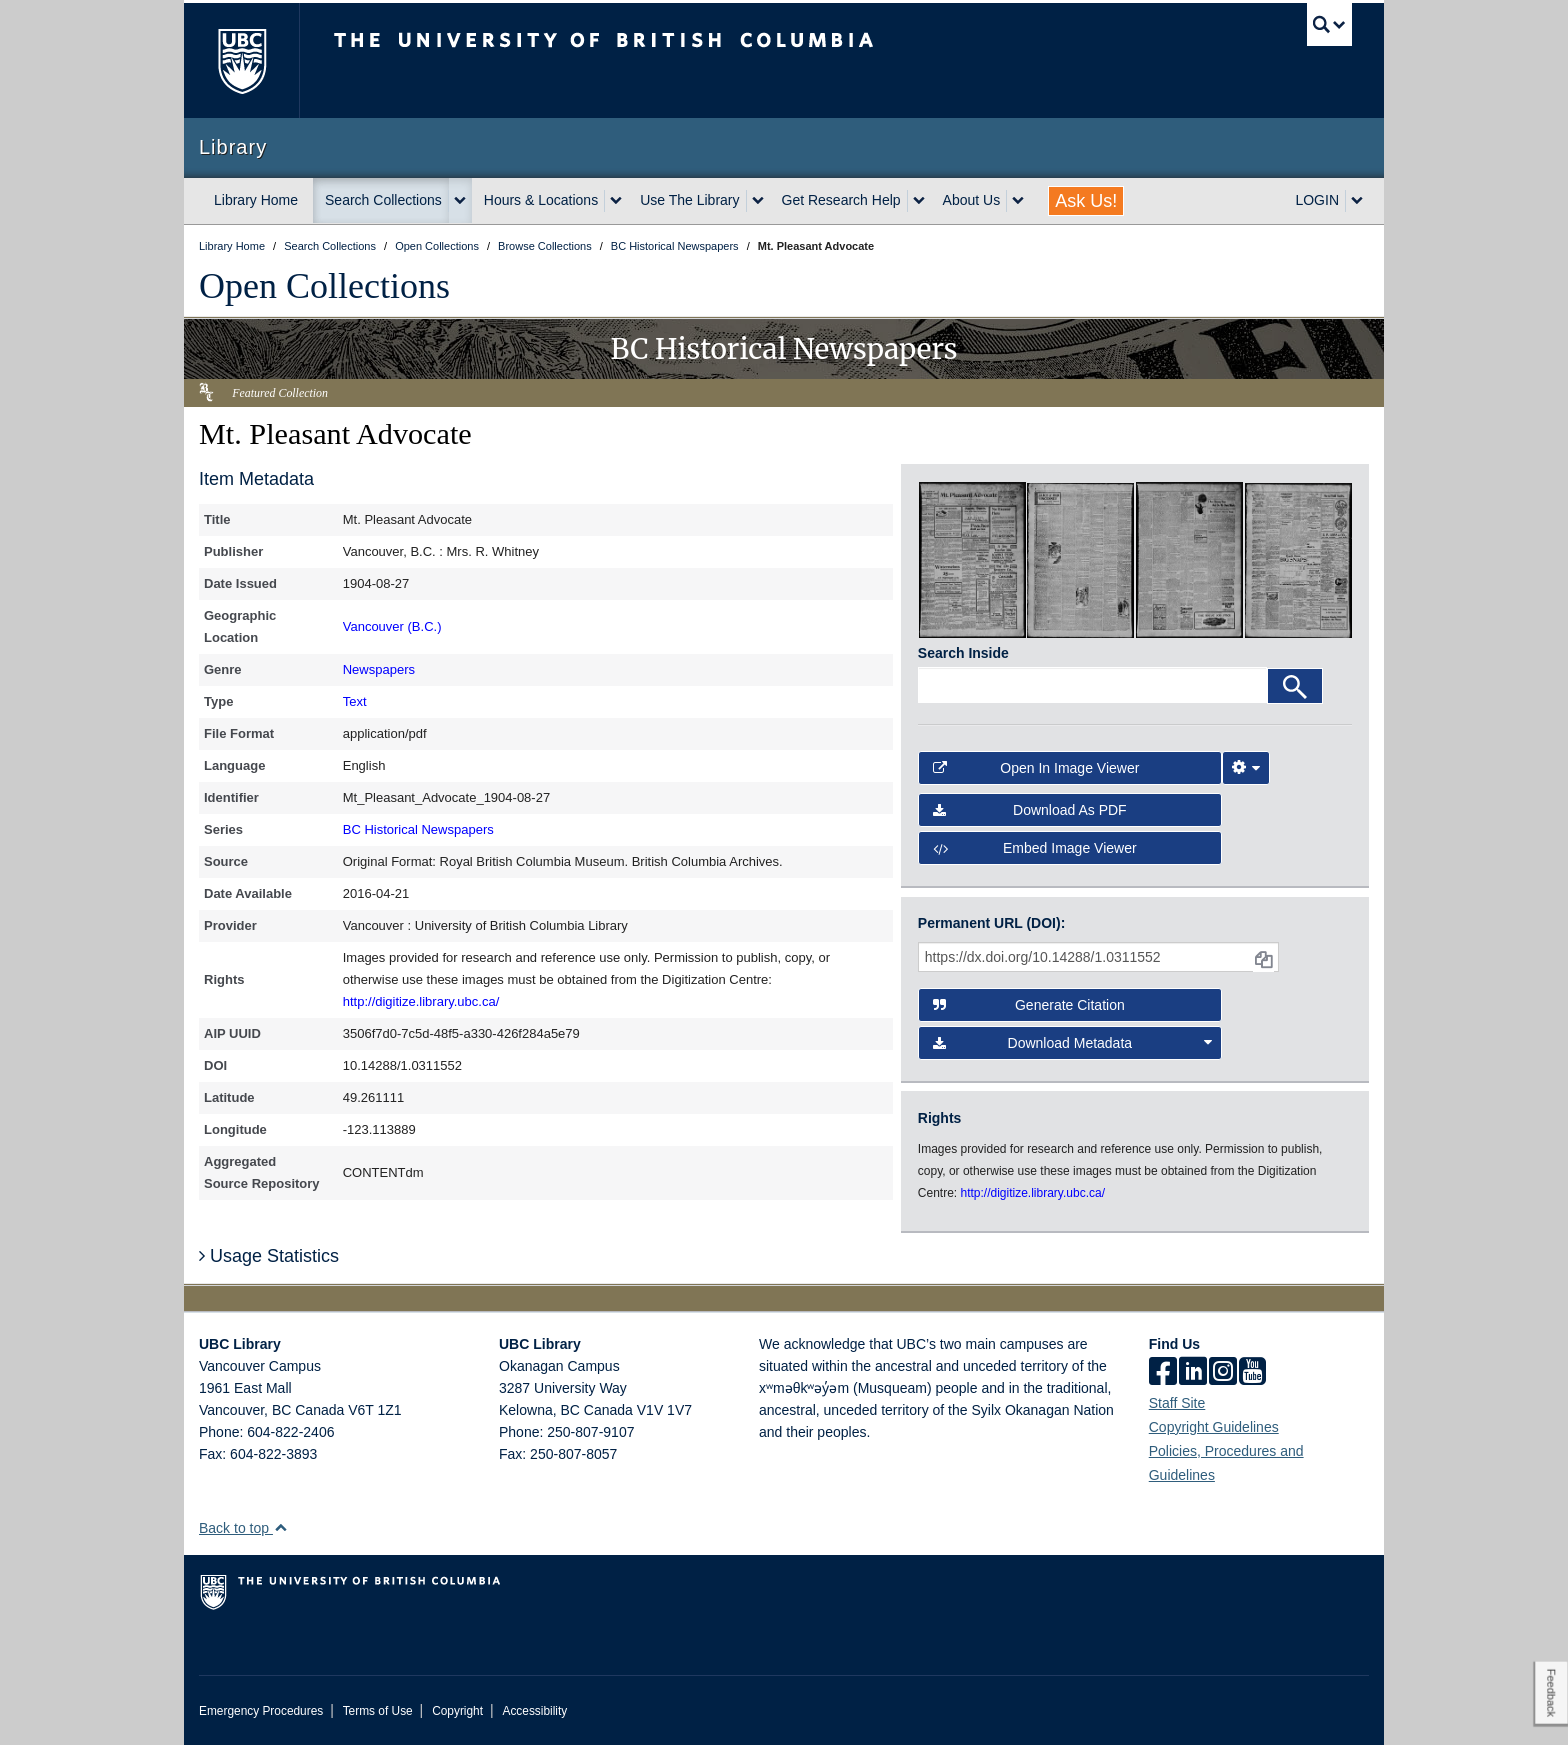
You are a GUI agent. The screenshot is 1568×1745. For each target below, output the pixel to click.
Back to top (243, 1528)
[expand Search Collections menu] (460, 201)
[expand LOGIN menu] (1357, 201)
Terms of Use (378, 1711)
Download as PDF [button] (1030, 810)
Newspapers (379, 669)
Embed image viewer (1035, 848)
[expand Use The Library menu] (758, 201)
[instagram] (1223, 1373)
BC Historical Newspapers (418, 829)
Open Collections (324, 286)
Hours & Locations (541, 200)
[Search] (1295, 686)
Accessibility (534, 1711)
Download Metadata (1073, 1043)
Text (355, 701)
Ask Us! (1086, 201)
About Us (972, 200)
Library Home (256, 200)
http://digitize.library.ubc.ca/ (421, 1001)
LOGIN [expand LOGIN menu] (1317, 200)
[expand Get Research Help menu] (919, 201)
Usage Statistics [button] (269, 1256)
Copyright (457, 1711)
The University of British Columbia (241, 60)
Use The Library (689, 200)
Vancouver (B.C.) (392, 626)
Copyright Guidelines (1214, 1427)
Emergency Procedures (261, 1711)
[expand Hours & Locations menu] (616, 201)
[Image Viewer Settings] (1246, 768)
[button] (280, 1527)
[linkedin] (1193, 1373)
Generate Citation (1029, 1005)
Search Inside (963, 653)
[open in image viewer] (972, 559)
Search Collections (383, 200)
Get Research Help (841, 200)
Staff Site (1177, 1403)
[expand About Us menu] (1018, 201)
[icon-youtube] (1252, 1373)
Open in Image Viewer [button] (1036, 768)
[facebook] (1163, 1373)
